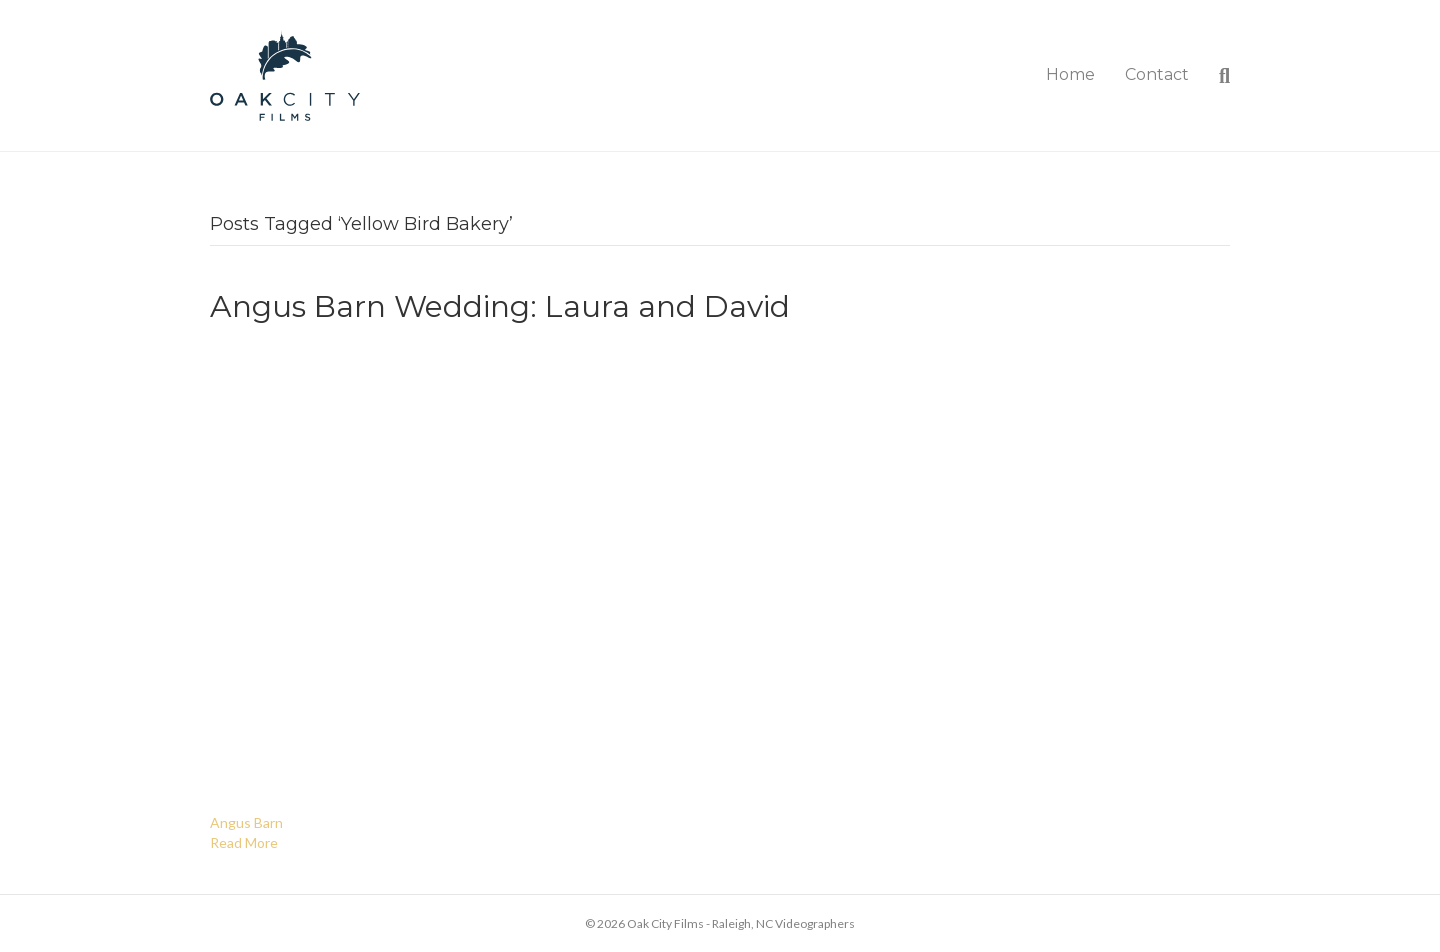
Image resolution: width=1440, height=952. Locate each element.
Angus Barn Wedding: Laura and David (500, 306)
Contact (1157, 74)
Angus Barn (246, 822)
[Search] (1217, 76)
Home (1070, 74)
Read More (244, 842)
